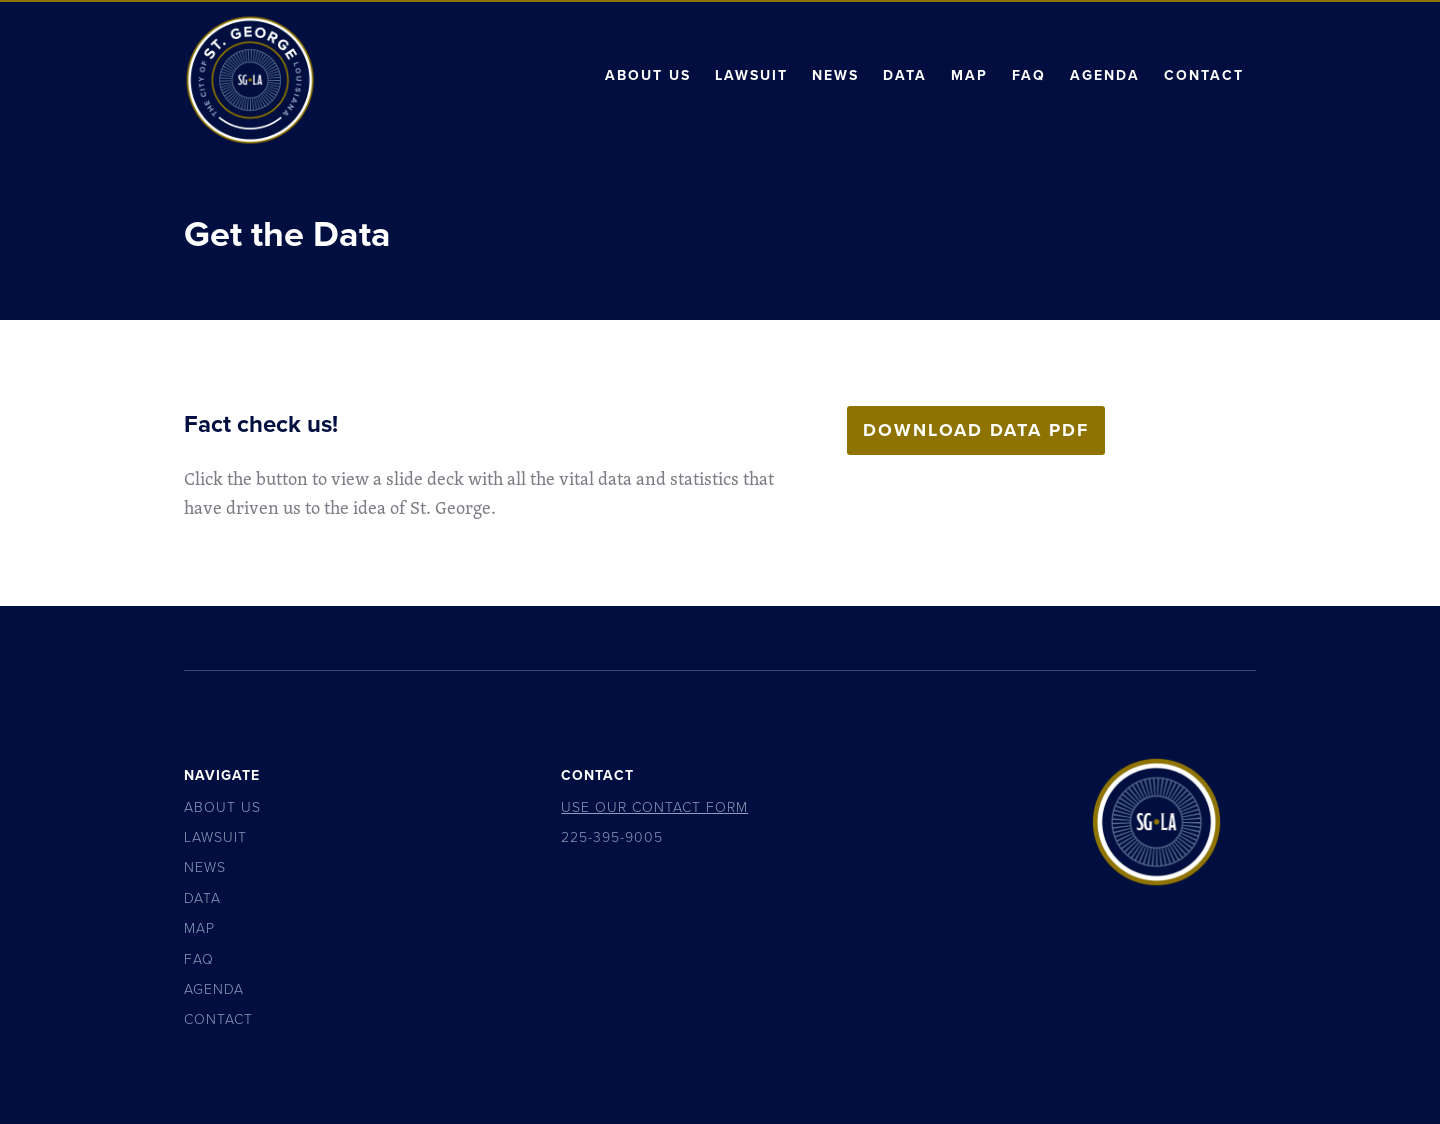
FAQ (1029, 75)
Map (969, 75)
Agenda (1105, 75)
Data (905, 75)
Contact (1204, 75)
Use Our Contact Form (654, 807)
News (835, 75)
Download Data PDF (976, 430)
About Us (648, 75)
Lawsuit (751, 75)
